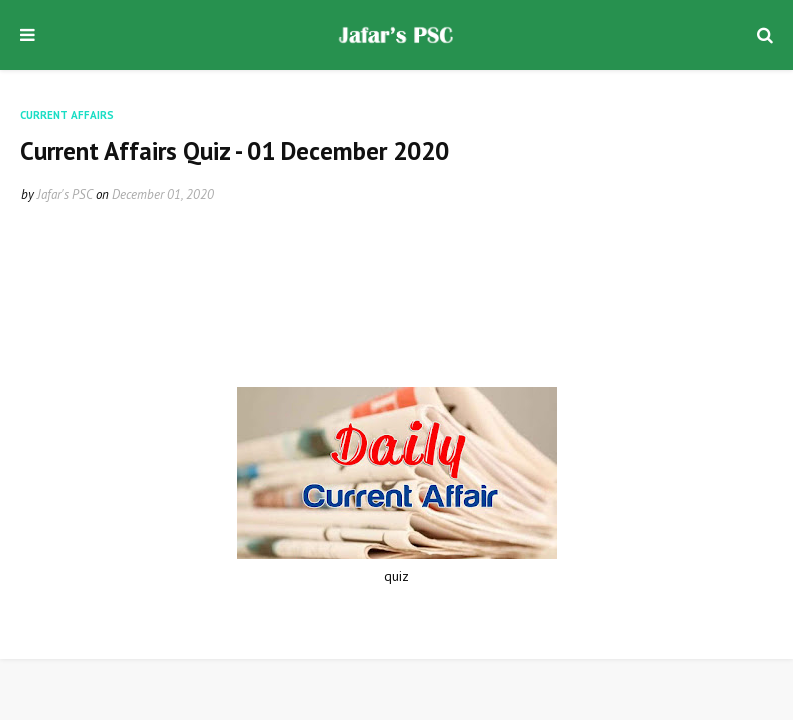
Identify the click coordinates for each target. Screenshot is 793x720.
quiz (396, 576)
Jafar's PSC (65, 194)
